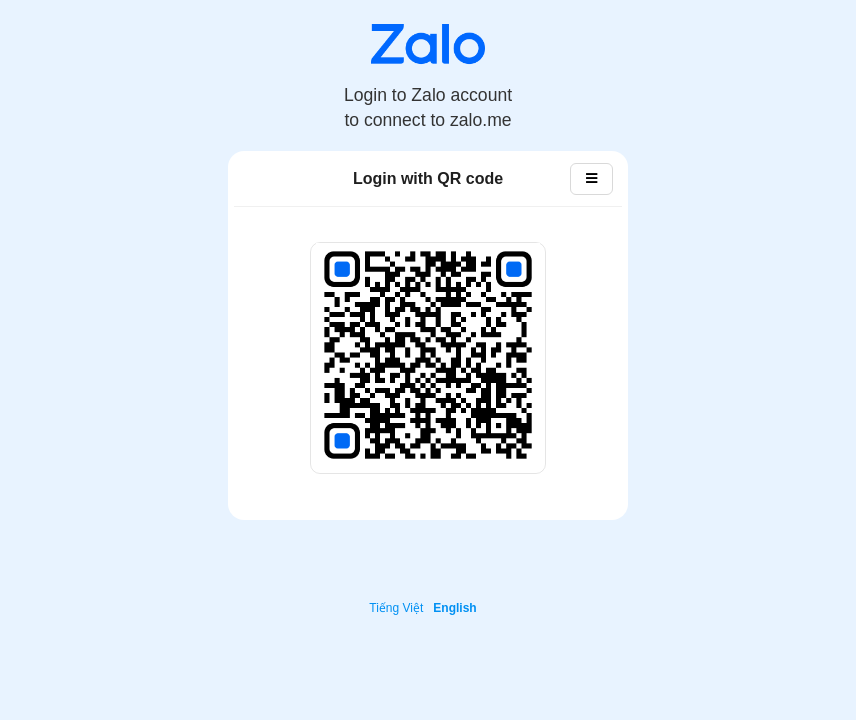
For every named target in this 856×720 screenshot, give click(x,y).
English (454, 608)
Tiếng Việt (396, 608)
